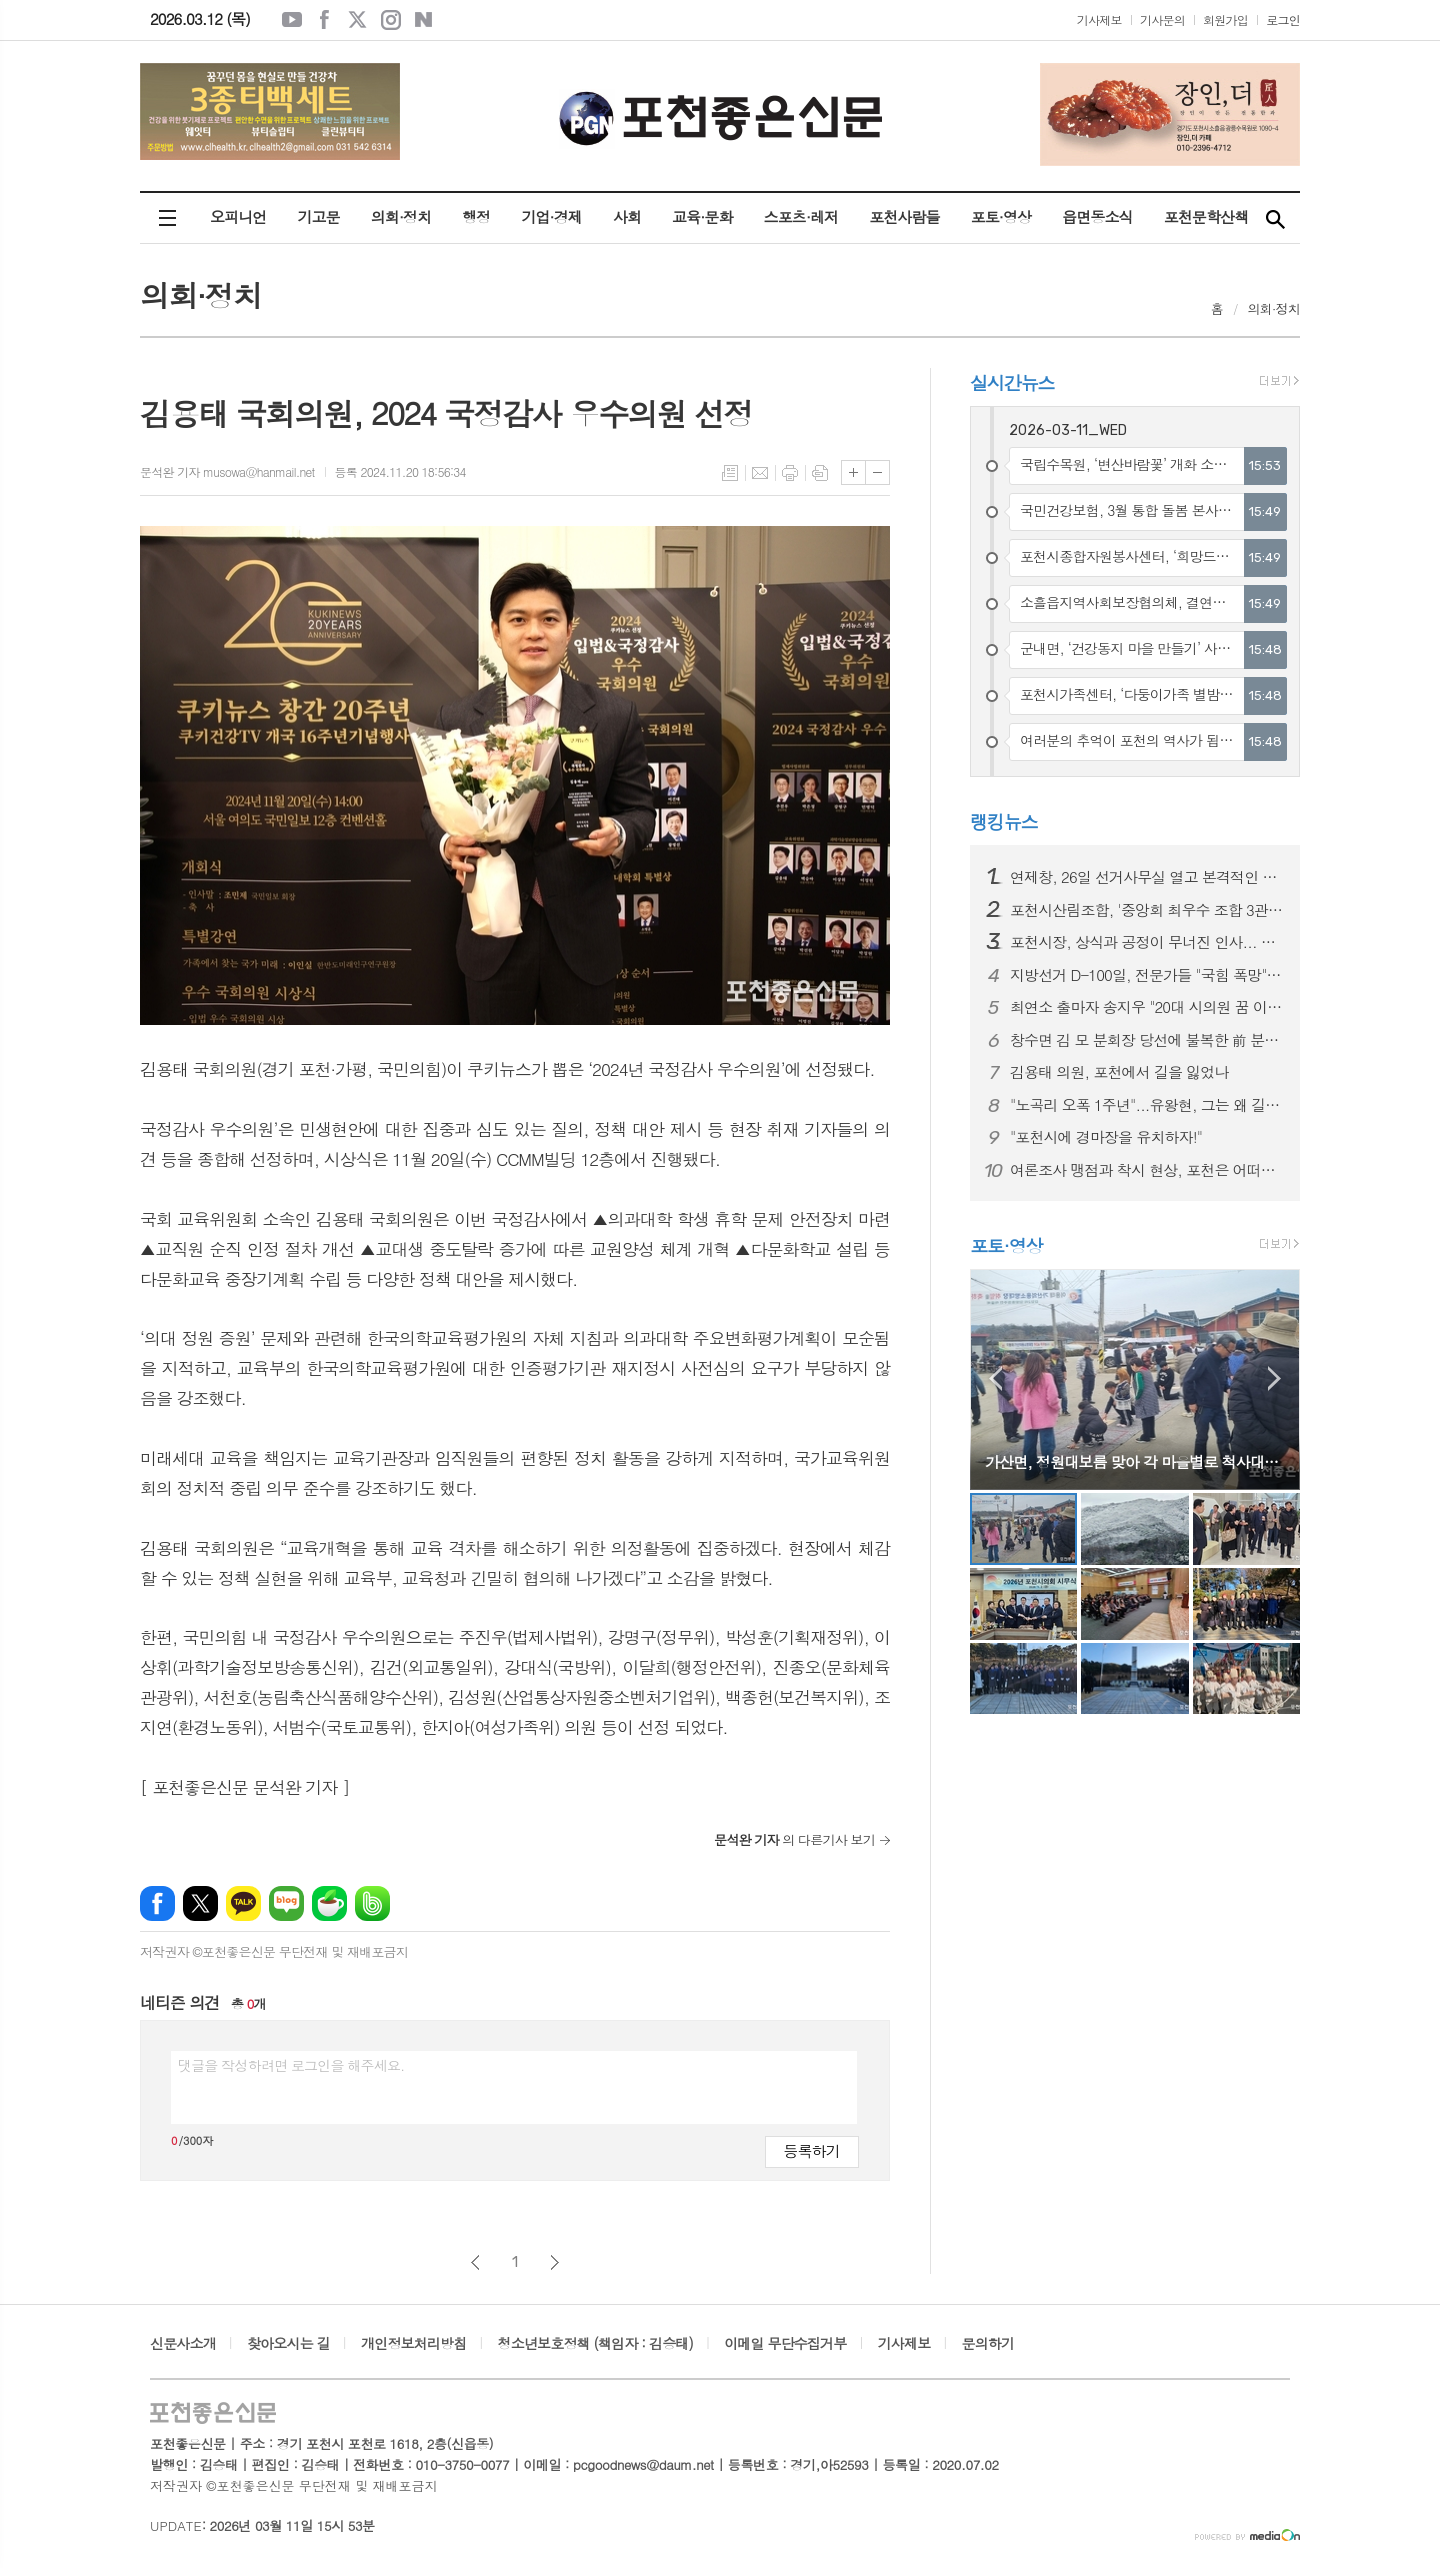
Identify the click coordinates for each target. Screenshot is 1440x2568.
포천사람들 (904, 216)
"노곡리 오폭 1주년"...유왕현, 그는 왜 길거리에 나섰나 (1147, 1105)
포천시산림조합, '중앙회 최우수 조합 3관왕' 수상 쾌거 (1147, 910)
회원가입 (1225, 19)
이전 (475, 2262)
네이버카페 (329, 1903)
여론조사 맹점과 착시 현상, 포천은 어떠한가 (1147, 1170)
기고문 (318, 216)
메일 (760, 473)
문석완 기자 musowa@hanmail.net (227, 471)
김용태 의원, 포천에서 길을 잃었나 (1119, 1072)
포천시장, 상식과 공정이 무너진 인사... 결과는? (1147, 942)
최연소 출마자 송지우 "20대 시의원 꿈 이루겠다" (1147, 1007)
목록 (730, 473)
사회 (627, 216)
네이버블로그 (424, 20)
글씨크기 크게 (853, 472)
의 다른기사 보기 (794, 1839)
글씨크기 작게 (877, 472)
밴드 (372, 1903)
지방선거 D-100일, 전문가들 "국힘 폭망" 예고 (1147, 975)
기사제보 (1099, 19)
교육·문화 (702, 216)
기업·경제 (551, 216)
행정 (476, 216)
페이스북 (325, 20)
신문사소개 (183, 2343)
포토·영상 (1001, 216)
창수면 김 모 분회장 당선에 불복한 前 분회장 (1147, 1040)
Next (1274, 1378)
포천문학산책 (1206, 216)
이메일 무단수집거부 (785, 2343)
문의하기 (988, 2343)
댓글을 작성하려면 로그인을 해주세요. (291, 2065)
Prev (995, 1378)
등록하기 (812, 2150)
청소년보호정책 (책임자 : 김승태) (595, 2343)
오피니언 (238, 216)
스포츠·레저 (801, 216)
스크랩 (820, 473)
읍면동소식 (1097, 216)
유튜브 (292, 20)
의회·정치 (401, 216)
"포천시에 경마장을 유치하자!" (1106, 1137)
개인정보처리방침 (413, 2343)
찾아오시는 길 (288, 2343)
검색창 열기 (1275, 218)
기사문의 (1162, 19)
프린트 (790, 473)
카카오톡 (243, 1903)
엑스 (358, 20)
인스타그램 (391, 20)
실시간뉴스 (1012, 382)
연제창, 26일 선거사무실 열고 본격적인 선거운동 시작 (1147, 877)
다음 (554, 2262)
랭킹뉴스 (1004, 821)
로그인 (1283, 19)
